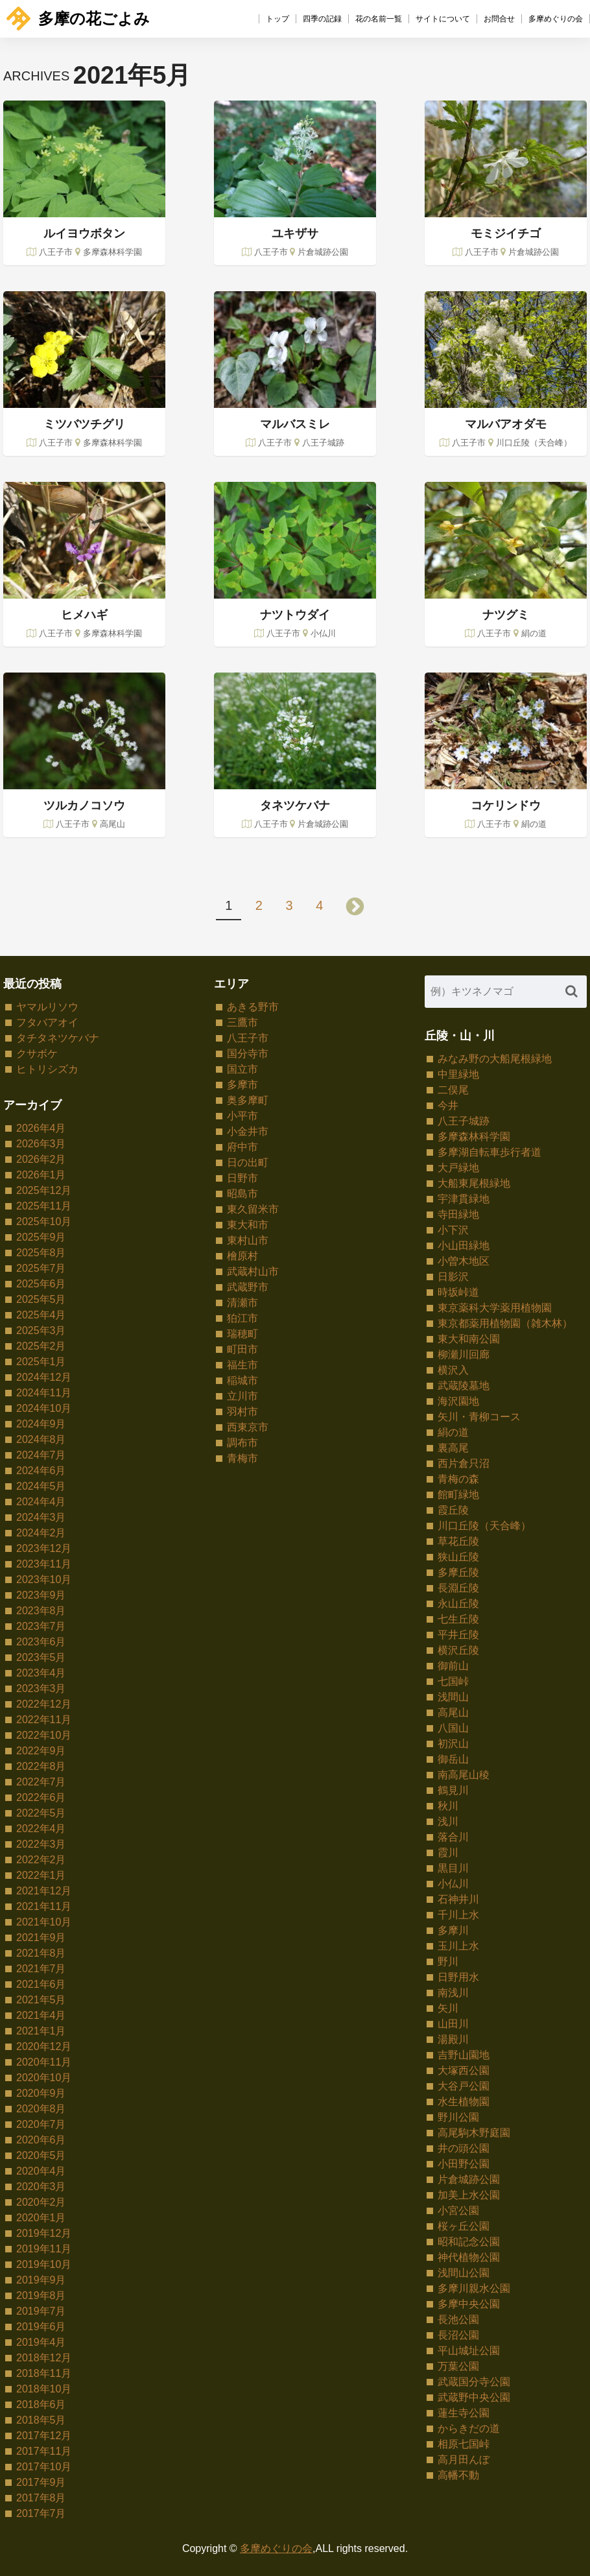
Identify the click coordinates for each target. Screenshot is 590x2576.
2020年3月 (41, 2186)
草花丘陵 (458, 1541)
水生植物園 (464, 2101)
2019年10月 (43, 2264)
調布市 (242, 1442)
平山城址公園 (469, 2350)
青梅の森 (458, 1479)
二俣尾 (453, 1089)
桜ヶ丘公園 (464, 2226)
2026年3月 (41, 1143)
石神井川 (458, 1899)
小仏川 (453, 1883)
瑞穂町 (242, 1333)
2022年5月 (41, 1813)
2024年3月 (41, 1517)
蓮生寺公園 (464, 2412)
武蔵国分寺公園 (474, 2381)
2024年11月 (43, 1392)
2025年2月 (41, 1346)
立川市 (242, 1395)
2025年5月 (41, 1299)
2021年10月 (43, 1921)
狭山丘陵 (458, 1556)
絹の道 (453, 1432)
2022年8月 (41, 1766)
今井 (448, 1105)
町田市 (242, 1349)
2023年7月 (41, 1626)
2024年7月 (41, 1455)
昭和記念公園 (469, 2241)
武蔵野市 (247, 1287)
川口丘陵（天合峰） (484, 1525)
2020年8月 (41, 2108)
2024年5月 (41, 1486)
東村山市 (247, 1240)
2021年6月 (41, 1984)
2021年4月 (41, 2015)
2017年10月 (43, 2466)
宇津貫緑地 (464, 1198)
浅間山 (453, 1696)
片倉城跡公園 (469, 2179)
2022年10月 (43, 1735)
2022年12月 (43, 1704)
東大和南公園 (469, 1338)
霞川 (448, 1852)
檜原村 (242, 1255)
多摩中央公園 (469, 2303)
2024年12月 (43, 1377)
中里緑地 (458, 1074)
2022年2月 (41, 1859)
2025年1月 (41, 1361)
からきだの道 (469, 2428)
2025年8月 (41, 1252)
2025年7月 (41, 1268)
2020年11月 (43, 2062)
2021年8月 (41, 1953)
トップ (277, 18)
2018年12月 (43, 2357)
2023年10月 (43, 1579)
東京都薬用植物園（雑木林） (505, 1323)
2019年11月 (43, 2248)
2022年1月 (41, 1875)
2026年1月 (41, 1174)
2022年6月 (41, 1797)
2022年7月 (41, 1781)
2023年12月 (43, 1548)
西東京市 (247, 1427)
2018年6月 (41, 2404)
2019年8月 (41, 2295)
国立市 (242, 1069)
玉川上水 (458, 1945)
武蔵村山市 (253, 1271)
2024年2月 (41, 1532)
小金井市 (247, 1131)
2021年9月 (41, 1937)
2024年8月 (41, 1439)
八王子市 (247, 1038)
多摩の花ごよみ (78, 18)
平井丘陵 (458, 1634)
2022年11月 (43, 1719)
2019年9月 (41, 2279)
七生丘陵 (458, 1619)
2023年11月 (43, 1563)
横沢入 (453, 1370)
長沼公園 (458, 2335)
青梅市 (242, 1458)
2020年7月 (41, 2124)
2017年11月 (43, 2451)
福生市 (242, 1364)
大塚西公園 (464, 2070)
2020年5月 (41, 2155)
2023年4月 (41, 1672)
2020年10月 (43, 2077)
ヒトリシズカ (47, 1069)
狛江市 (242, 1318)
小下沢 (453, 1229)
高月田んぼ (464, 2459)
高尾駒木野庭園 (474, 2132)
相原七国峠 (464, 2444)
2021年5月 (41, 1999)
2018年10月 (43, 2388)
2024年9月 (41, 1423)
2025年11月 (43, 1205)
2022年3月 (41, 1844)
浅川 (448, 1821)
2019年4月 (41, 2342)
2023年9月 (41, 1595)
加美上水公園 (469, 2194)
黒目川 (453, 1868)
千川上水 (458, 1914)
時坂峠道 (458, 1292)
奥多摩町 (247, 1100)
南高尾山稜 (464, 1774)
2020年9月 (41, 2093)
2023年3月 (41, 1688)
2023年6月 (41, 1641)
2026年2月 (41, 1159)
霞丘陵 (453, 1510)
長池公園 (458, 2319)
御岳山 (453, 1759)
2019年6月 (41, 2326)
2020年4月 (41, 2170)
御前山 (453, 1665)
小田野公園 (464, 2163)
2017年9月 (41, 2482)
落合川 (453, 1837)
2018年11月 (43, 2373)
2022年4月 (41, 1828)
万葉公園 (458, 2366)
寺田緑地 (458, 1214)
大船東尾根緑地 (474, 1183)
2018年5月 (41, 2420)
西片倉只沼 (464, 1463)
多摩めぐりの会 (555, 18)
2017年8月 (41, 2497)
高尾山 (453, 1712)
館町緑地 (458, 1494)
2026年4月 (41, 1128)
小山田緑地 (464, 1245)
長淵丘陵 (458, 1587)
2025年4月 (41, 1314)
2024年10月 (43, 1408)
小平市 (242, 1115)
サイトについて (443, 18)
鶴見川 (453, 1790)
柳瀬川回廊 (464, 1354)
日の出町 (247, 1162)
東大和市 (247, 1224)
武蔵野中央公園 (474, 2397)
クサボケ (37, 1053)
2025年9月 (41, 1237)
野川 (448, 1961)
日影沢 (453, 1276)
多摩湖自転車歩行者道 (489, 1152)
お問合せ (499, 18)
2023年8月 (41, 1610)
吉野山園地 (464, 2054)
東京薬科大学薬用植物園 (495, 1307)
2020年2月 (41, 2202)
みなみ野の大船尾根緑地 (495, 1058)
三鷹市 (242, 1022)
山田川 (453, 2023)
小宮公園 (458, 2210)
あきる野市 (253, 1006)
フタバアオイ (47, 1022)
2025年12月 (43, 1190)
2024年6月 (41, 1470)
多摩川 (453, 1930)
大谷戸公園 (464, 2086)
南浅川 (453, 1992)
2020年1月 (41, 2217)
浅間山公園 (464, 2272)
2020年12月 (43, 2046)
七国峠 (453, 1681)
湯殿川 (453, 2039)
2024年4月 (41, 1501)
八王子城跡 (464, 1121)
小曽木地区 (464, 1261)
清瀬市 (242, 1302)
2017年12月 (43, 2435)
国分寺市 (247, 1053)
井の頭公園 (464, 2148)
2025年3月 (41, 1330)
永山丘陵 (458, 1603)
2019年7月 (41, 2311)
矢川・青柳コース (479, 1416)
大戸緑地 (458, 1167)
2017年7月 (41, 2513)
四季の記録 (322, 18)
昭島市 (242, 1193)
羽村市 (242, 1411)
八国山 (453, 1728)
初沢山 (453, 1743)
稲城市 (242, 1380)
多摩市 (242, 1084)
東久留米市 (253, 1209)
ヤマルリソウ (47, 1006)
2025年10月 (43, 1221)
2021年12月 (43, 1890)
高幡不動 (458, 2475)
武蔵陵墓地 (464, 1385)
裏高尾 (453, 1447)
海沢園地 (458, 1401)
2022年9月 (41, 1750)
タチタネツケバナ (57, 1038)
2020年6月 (41, 2139)
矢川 (448, 2008)
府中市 (242, 1146)
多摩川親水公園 (474, 2288)
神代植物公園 (469, 2257)
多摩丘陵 (458, 1572)
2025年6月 (41, 1283)
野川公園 (458, 2117)
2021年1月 (41, 2030)
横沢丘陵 (458, 1650)
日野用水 (458, 1977)
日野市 (242, 1178)
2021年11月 (43, 1906)
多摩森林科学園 (474, 1136)
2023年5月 (41, 1657)
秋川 (448, 1805)
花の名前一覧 (378, 18)
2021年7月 (41, 1968)
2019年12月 (43, 2233)
